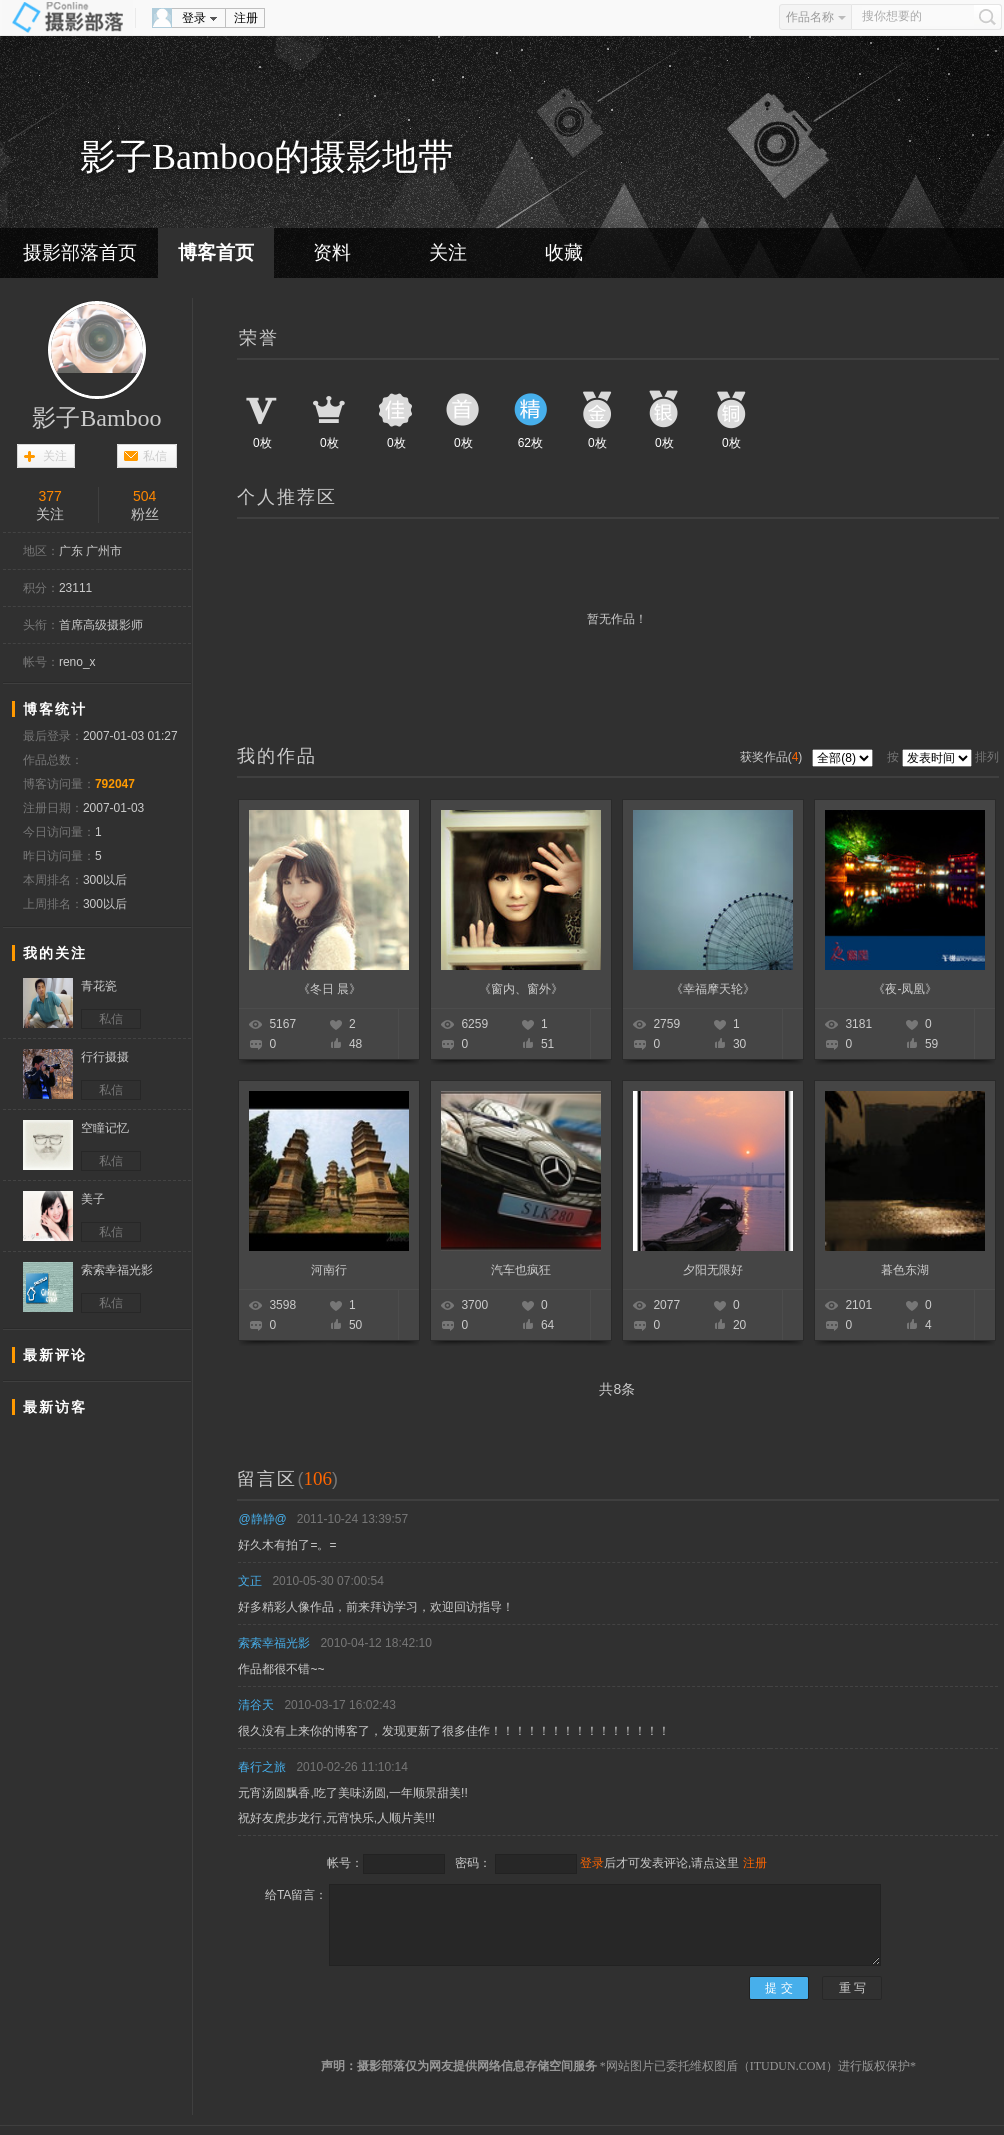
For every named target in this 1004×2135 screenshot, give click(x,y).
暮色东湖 (905, 1270)
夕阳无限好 (713, 1270)
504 (144, 496)
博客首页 (216, 252)
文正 (250, 1581)
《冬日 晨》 (329, 989)
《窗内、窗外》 (521, 989)
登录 (194, 18)
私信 (155, 456)
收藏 (564, 252)
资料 (332, 252)
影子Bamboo (96, 418)
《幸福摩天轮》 (713, 989)
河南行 (329, 1270)
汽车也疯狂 (521, 1270)
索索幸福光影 (274, 1643)
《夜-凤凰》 (905, 989)
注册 (246, 18)
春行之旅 (262, 1767)
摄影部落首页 (80, 252)
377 (50, 496)
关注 (448, 252)
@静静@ (262, 1519)
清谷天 (256, 1705)
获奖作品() (773, 757)
